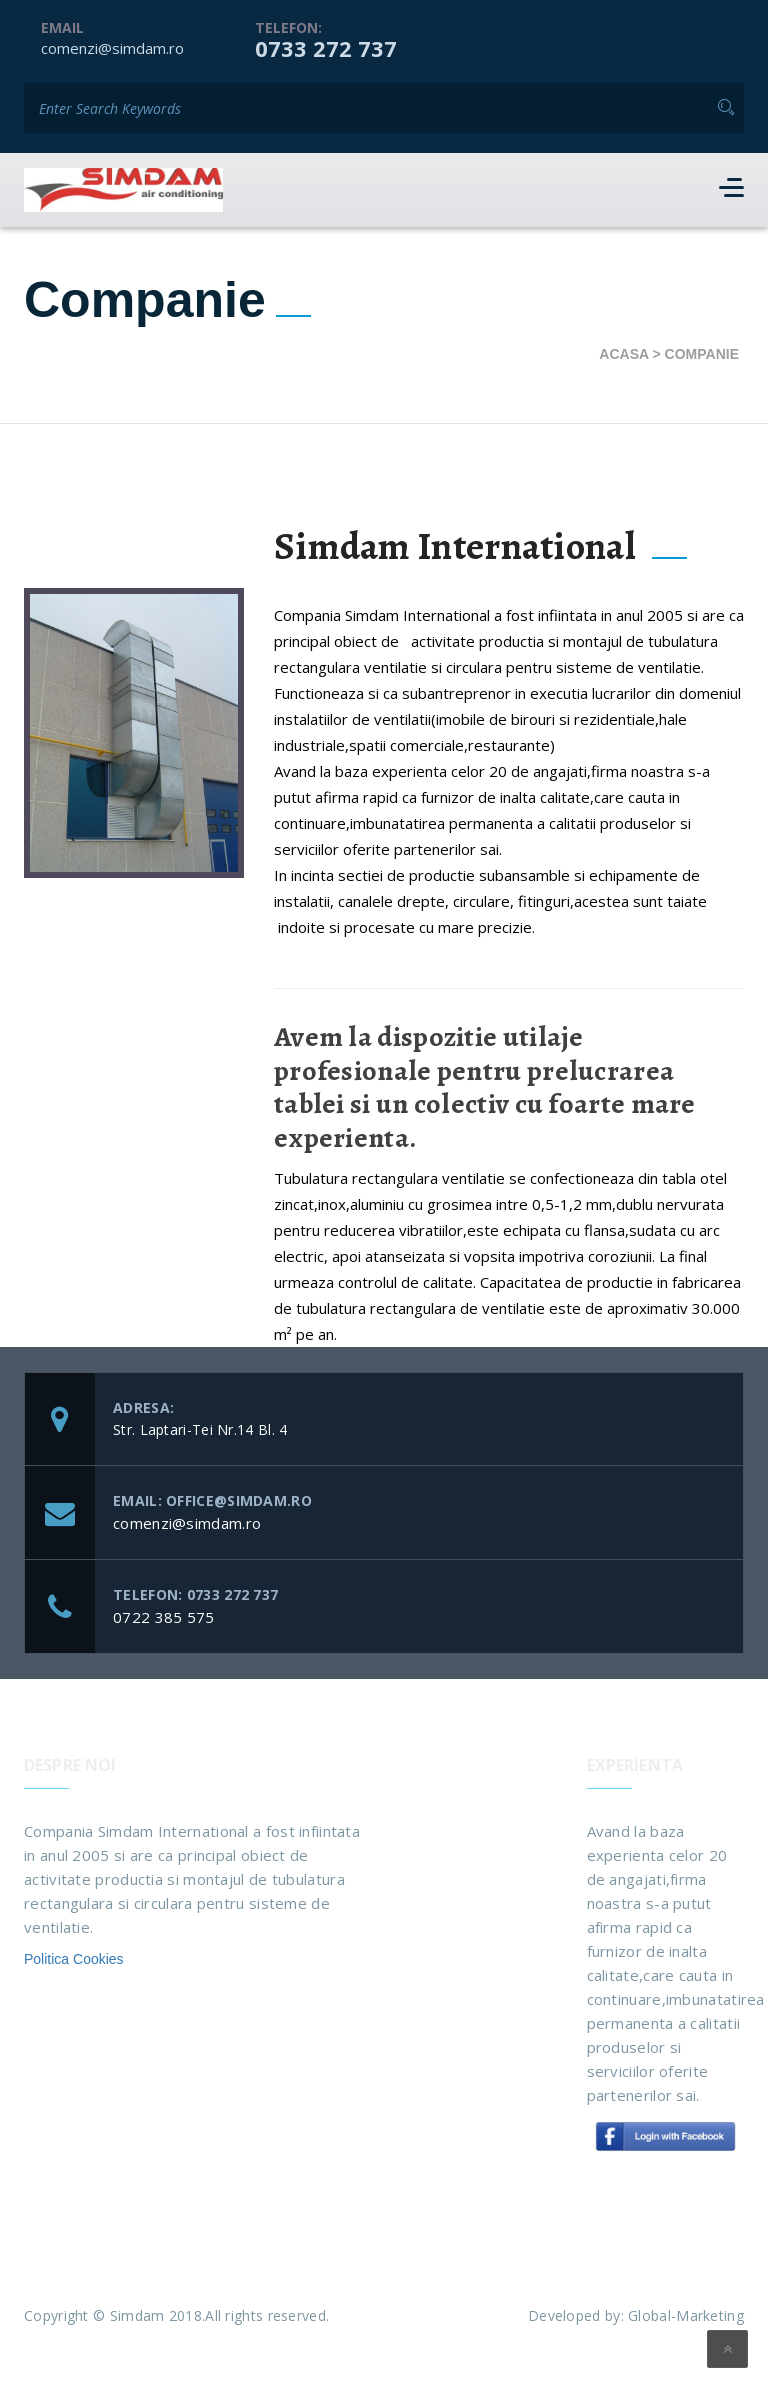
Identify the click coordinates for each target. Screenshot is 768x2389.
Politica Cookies (74, 1959)
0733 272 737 (326, 48)
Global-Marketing (686, 2315)
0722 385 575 (164, 1617)
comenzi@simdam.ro (112, 48)
